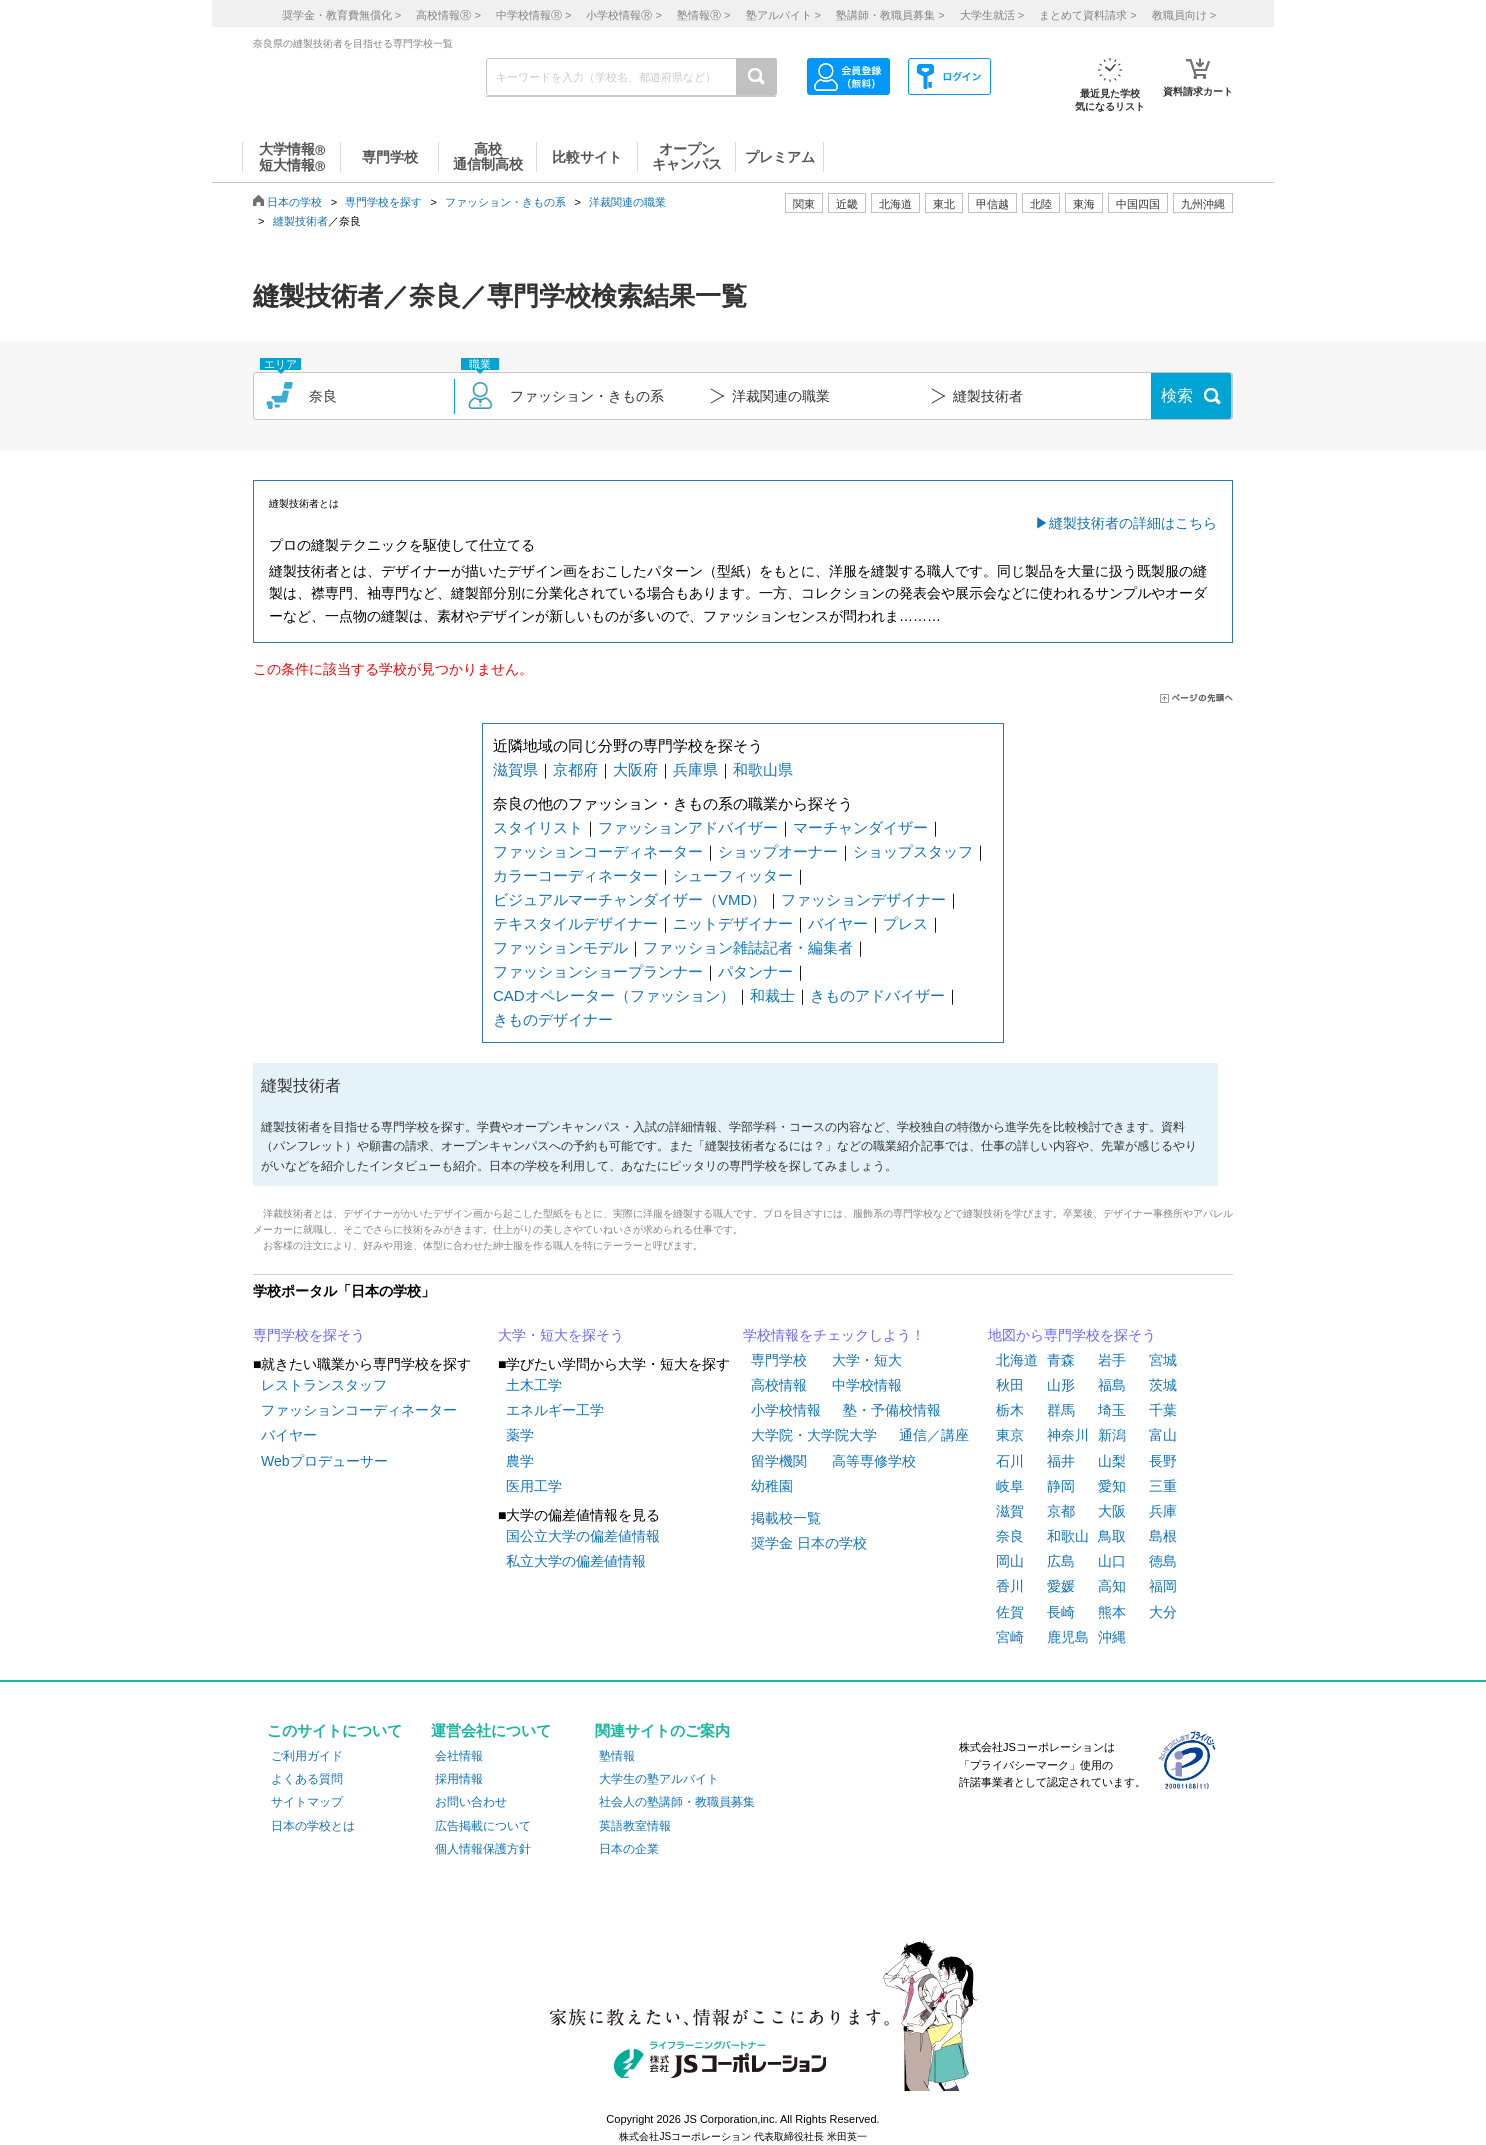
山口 (1112, 1561)
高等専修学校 (874, 1461)
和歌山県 (763, 769)
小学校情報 (786, 1410)
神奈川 (1068, 1435)
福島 (1112, 1385)
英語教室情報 (635, 1826)
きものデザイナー (553, 1019)
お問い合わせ (471, 1802)
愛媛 (1061, 1586)
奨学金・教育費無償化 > (341, 15)
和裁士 (772, 995)
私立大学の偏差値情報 (576, 1561)
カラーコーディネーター (575, 875)
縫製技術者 (300, 221)
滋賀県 (515, 769)
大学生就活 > (992, 15)
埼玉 (1112, 1410)
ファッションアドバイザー (688, 827)
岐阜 (1010, 1486)
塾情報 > (703, 15)
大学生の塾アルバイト (659, 1779)
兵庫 (1163, 1511)
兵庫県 (695, 769)
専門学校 (779, 1360)
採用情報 (459, 1779)
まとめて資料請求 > (1087, 15)
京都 (1061, 1511)
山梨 (1112, 1461)
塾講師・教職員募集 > (890, 15)
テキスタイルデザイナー (575, 923)
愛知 (1112, 1486)
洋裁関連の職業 (627, 202)
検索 (1177, 395)
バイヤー (838, 923)
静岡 (1061, 1486)
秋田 (1010, 1385)
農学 (520, 1461)
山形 (1061, 1385)
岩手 (1112, 1360)
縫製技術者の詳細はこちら (1133, 523)
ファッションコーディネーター (598, 851)
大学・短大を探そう (561, 1335)
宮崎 (1010, 1637)
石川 (1010, 1461)
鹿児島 (1068, 1637)
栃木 (1010, 1410)
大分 (1163, 1612)
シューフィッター (733, 875)
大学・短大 (867, 1360)
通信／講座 (934, 1435)
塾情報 (617, 1756)
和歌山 (1068, 1536)
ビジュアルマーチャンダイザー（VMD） (629, 899)
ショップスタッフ (913, 851)
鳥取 (1112, 1536)
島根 (1163, 1536)
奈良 (1010, 1536)
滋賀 (1010, 1511)
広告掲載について (483, 1826)
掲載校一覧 (786, 1518)
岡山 (1010, 1561)
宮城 (1163, 1360)
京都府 (575, 769)
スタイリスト (538, 827)
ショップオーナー (778, 851)
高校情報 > (448, 15)
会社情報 (459, 1756)
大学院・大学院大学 (814, 1435)
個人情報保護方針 (483, 1849)
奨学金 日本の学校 (809, 1543)
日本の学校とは (313, 1826)
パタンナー (755, 971)
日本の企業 (629, 1849)
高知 (1112, 1586)
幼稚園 (772, 1486)
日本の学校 (294, 202)
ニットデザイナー (733, 923)
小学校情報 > (623, 15)
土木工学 (534, 1385)
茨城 (1163, 1385)
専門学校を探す (383, 202)
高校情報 (779, 1385)
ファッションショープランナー (598, 971)
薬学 (520, 1435)
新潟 (1112, 1435)
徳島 (1163, 1561)
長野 (1163, 1461)
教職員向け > (1184, 15)
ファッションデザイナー (863, 899)
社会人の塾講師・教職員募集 (677, 1802)
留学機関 (779, 1461)
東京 (1010, 1435)
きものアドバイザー (877, 995)
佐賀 (1010, 1612)
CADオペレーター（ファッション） (614, 995)
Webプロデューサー (324, 1461)
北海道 (895, 204)
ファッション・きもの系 (505, 202)
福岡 (1163, 1586)
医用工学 (534, 1486)
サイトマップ (307, 1802)
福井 (1061, 1461)
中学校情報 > (533, 15)
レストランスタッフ (324, 1385)
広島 (1061, 1561)
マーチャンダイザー (860, 827)
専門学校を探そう (309, 1335)
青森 (1061, 1360)
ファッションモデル (560, 947)
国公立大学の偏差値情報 (583, 1536)
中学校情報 (867, 1385)
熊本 (1112, 1612)
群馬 (1061, 1410)
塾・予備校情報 (892, 1410)
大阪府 (635, 769)
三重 (1163, 1486)
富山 (1163, 1435)
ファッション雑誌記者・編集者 (748, 947)
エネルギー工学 (555, 1410)
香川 (1010, 1586)
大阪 (1112, 1511)
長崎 (1061, 1612)
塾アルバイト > (783, 15)
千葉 (1163, 1410)
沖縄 (1112, 1637)
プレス (905, 923)
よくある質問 (307, 1779)
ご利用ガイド (307, 1756)
